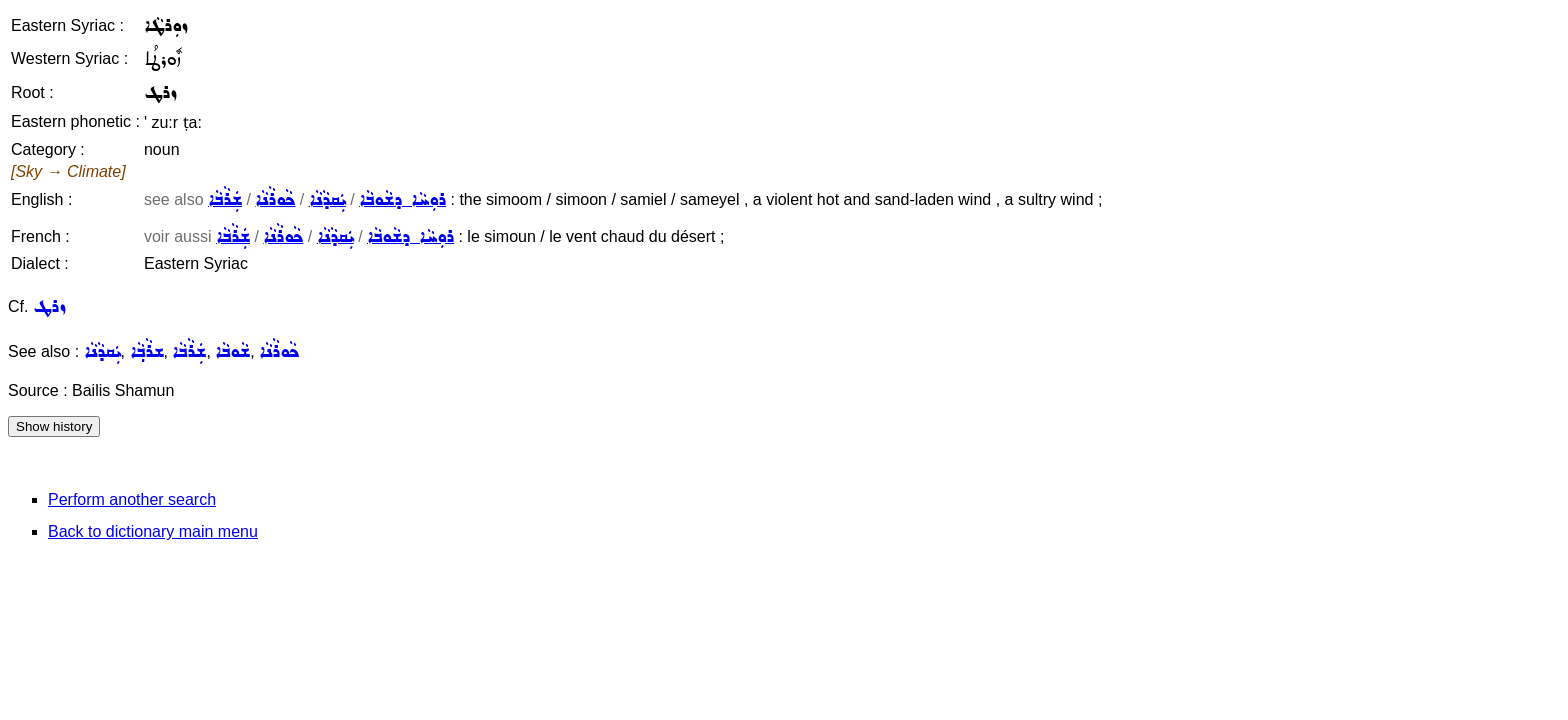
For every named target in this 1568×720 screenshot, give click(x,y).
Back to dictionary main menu (153, 531)
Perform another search (132, 499)
